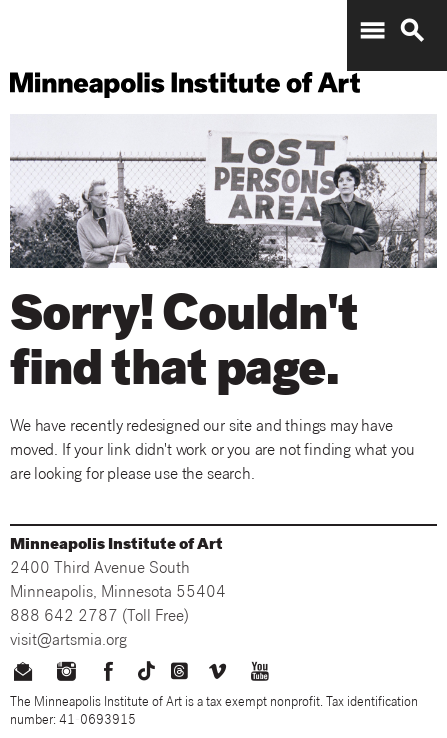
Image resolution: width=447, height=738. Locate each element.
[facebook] (108, 674)
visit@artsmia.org (68, 642)
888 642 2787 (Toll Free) (99, 618)
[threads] (179, 671)
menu (372, 31)
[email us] (23, 674)
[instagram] (66, 674)
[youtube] (259, 674)
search (412, 31)
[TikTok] (146, 671)
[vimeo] (217, 674)
